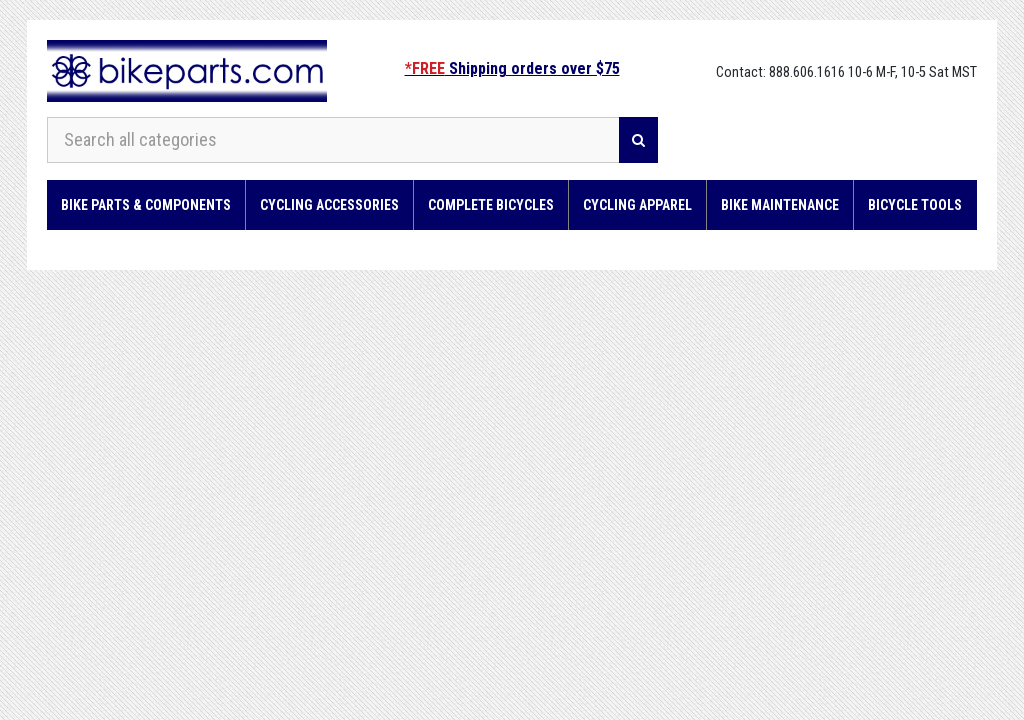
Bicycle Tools (915, 205)
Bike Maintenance (780, 205)
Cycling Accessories (329, 205)
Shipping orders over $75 (512, 68)
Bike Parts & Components (146, 205)
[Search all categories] (333, 140)
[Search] (638, 140)
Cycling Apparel (637, 205)
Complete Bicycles (491, 205)
